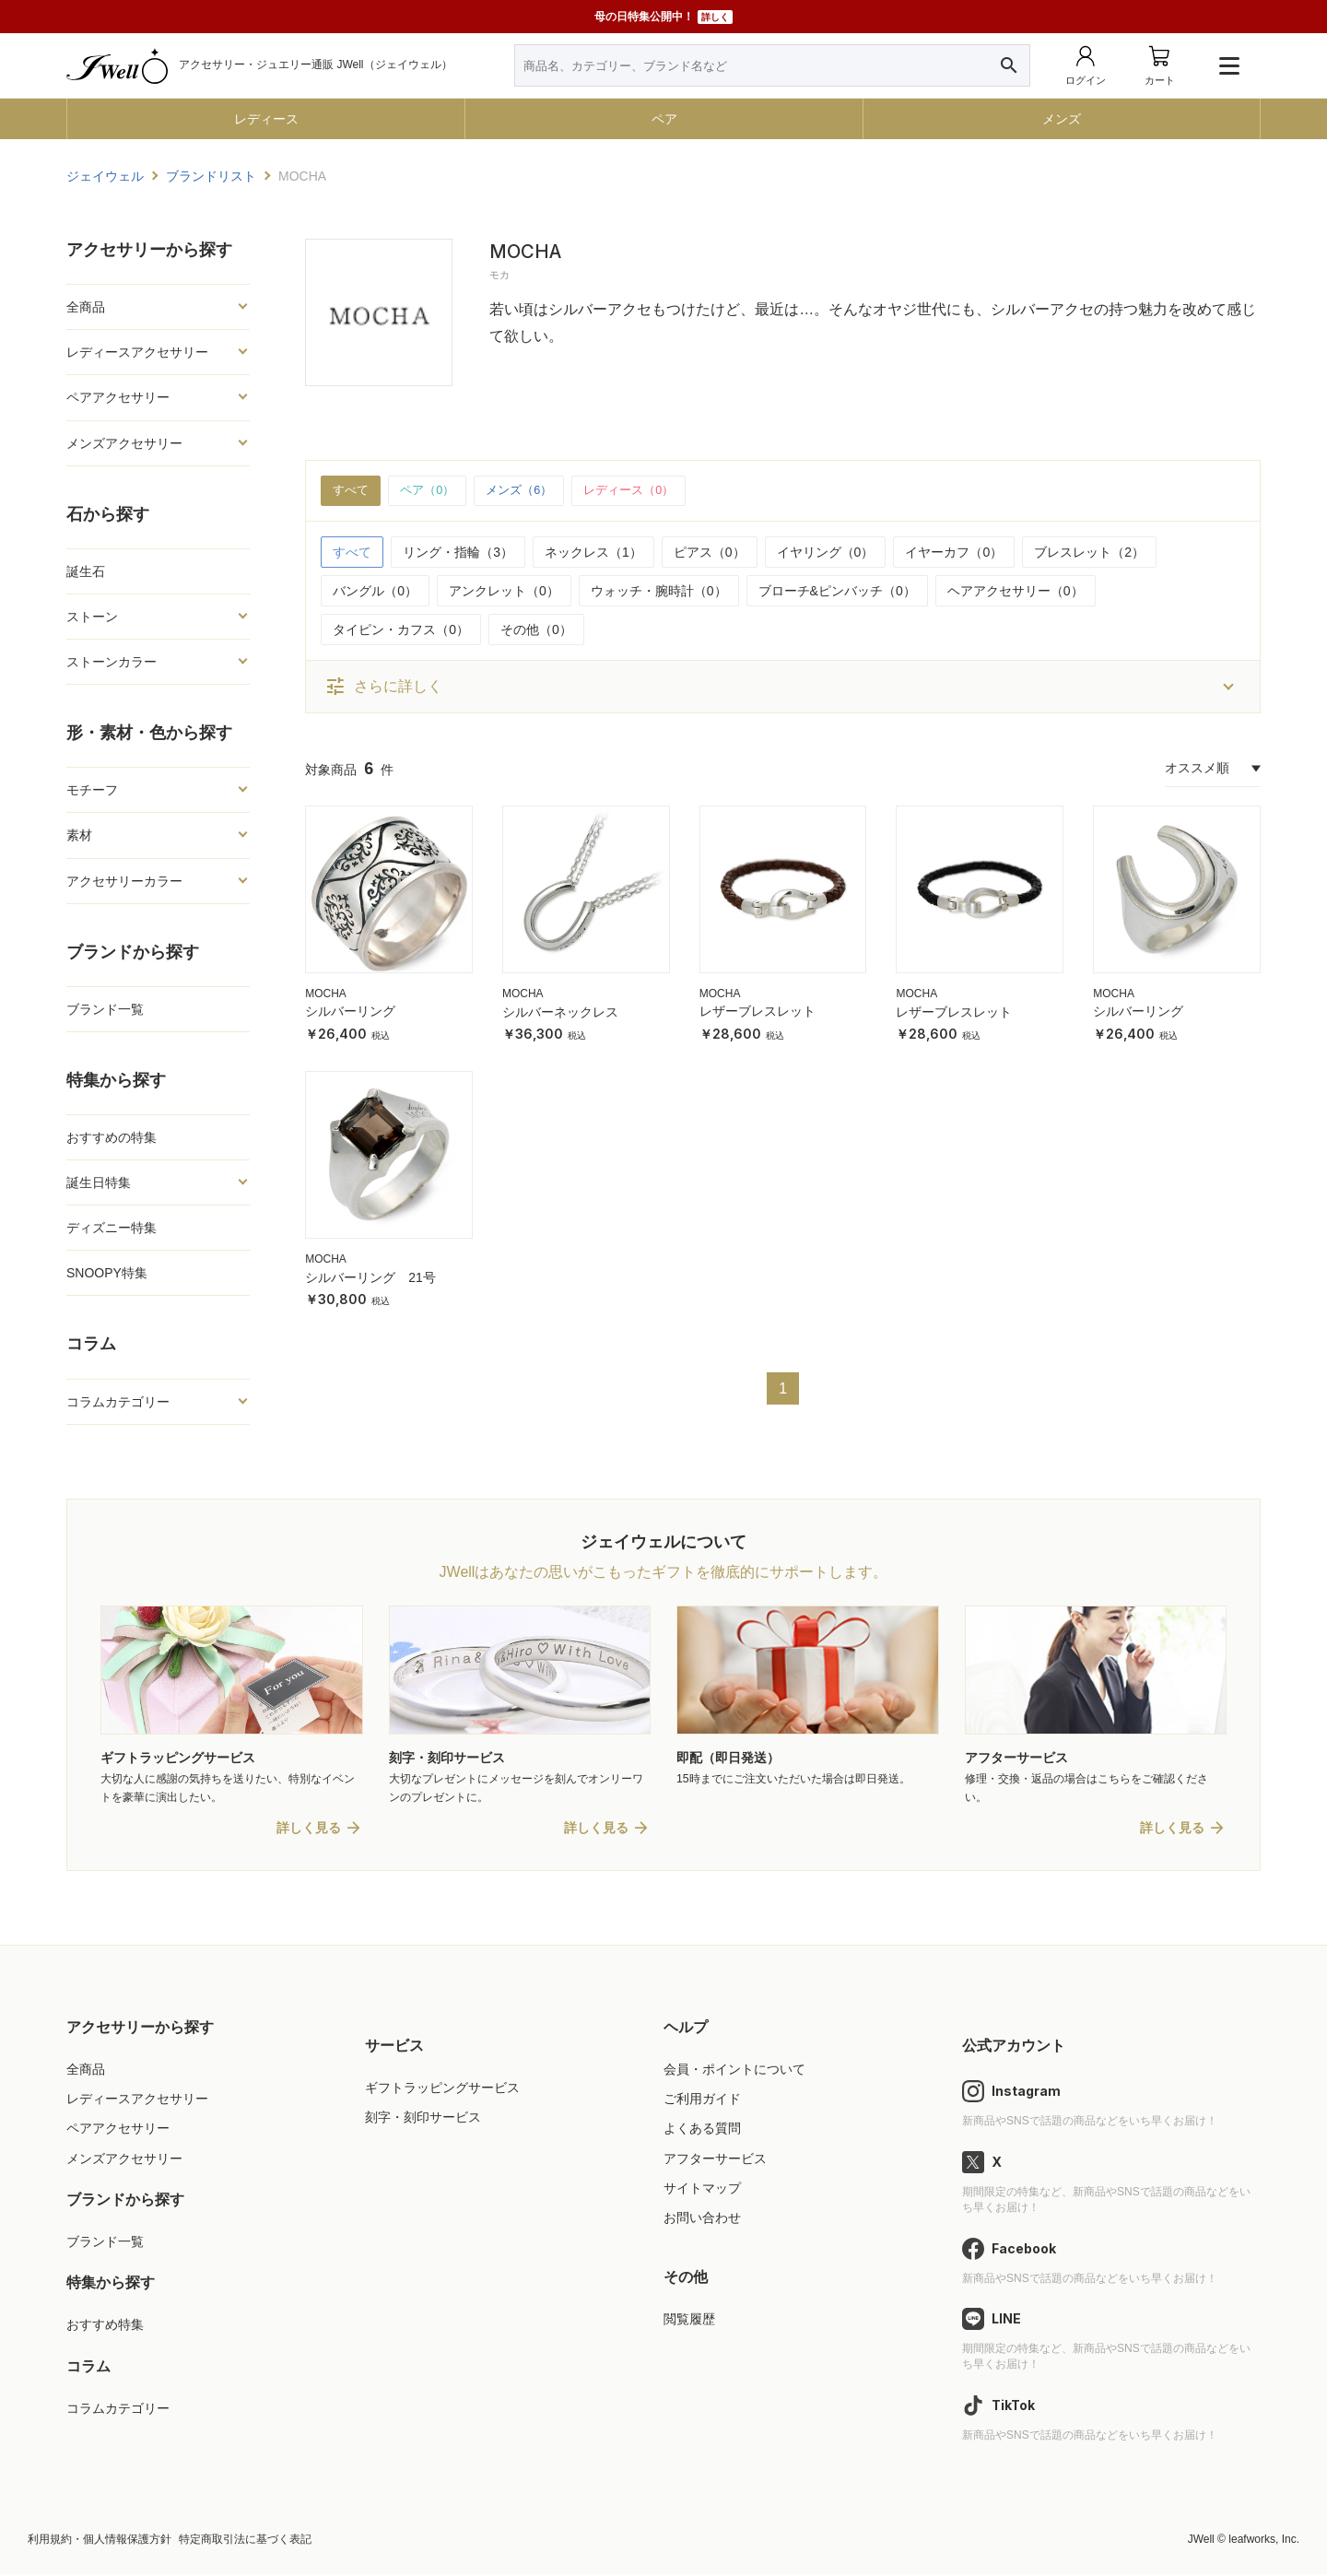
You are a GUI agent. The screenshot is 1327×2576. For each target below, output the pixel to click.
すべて (352, 491)
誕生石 (85, 571)
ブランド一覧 (105, 1009)
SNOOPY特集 (106, 1272)
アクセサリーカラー (124, 881)
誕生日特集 (98, 1182)
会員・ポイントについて (734, 2071)
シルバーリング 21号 (370, 1278)
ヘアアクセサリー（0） (1015, 591)
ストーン (92, 616)
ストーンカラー (111, 661)
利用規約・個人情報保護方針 (99, 2541)
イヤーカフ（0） (954, 553)
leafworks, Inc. (1263, 2541)
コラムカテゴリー (118, 1401)
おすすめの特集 (111, 1137)
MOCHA (325, 994)
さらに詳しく (383, 687)
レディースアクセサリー (137, 352)
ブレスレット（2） (1089, 553)
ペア (664, 119)
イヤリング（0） (826, 553)
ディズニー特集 (111, 1227)
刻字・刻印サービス (423, 2118)
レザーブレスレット (757, 1013)
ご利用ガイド (702, 2100)
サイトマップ (702, 2189)
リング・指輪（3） (458, 553)
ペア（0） (432, 491)
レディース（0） (645, 491)
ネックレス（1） (593, 553)
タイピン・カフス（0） (401, 630)
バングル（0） (375, 591)
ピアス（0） (710, 553)
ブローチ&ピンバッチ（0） (837, 591)
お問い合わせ (702, 2219)
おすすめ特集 (105, 2327)
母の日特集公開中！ (663, 17)
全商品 (85, 307)
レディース (266, 119)
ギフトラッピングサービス (442, 2089)
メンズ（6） (529, 491)
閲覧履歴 (689, 2320)
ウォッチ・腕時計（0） (659, 591)
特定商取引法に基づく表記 (245, 2541)
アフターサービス (715, 2160)
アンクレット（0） (504, 591)
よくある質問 (702, 2130)
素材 (79, 835)
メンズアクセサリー (124, 443)
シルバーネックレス (560, 1013)
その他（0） (536, 630)
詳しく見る (308, 1829)
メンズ (1061, 119)
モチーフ (92, 789)
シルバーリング (350, 1013)
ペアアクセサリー (118, 397)
